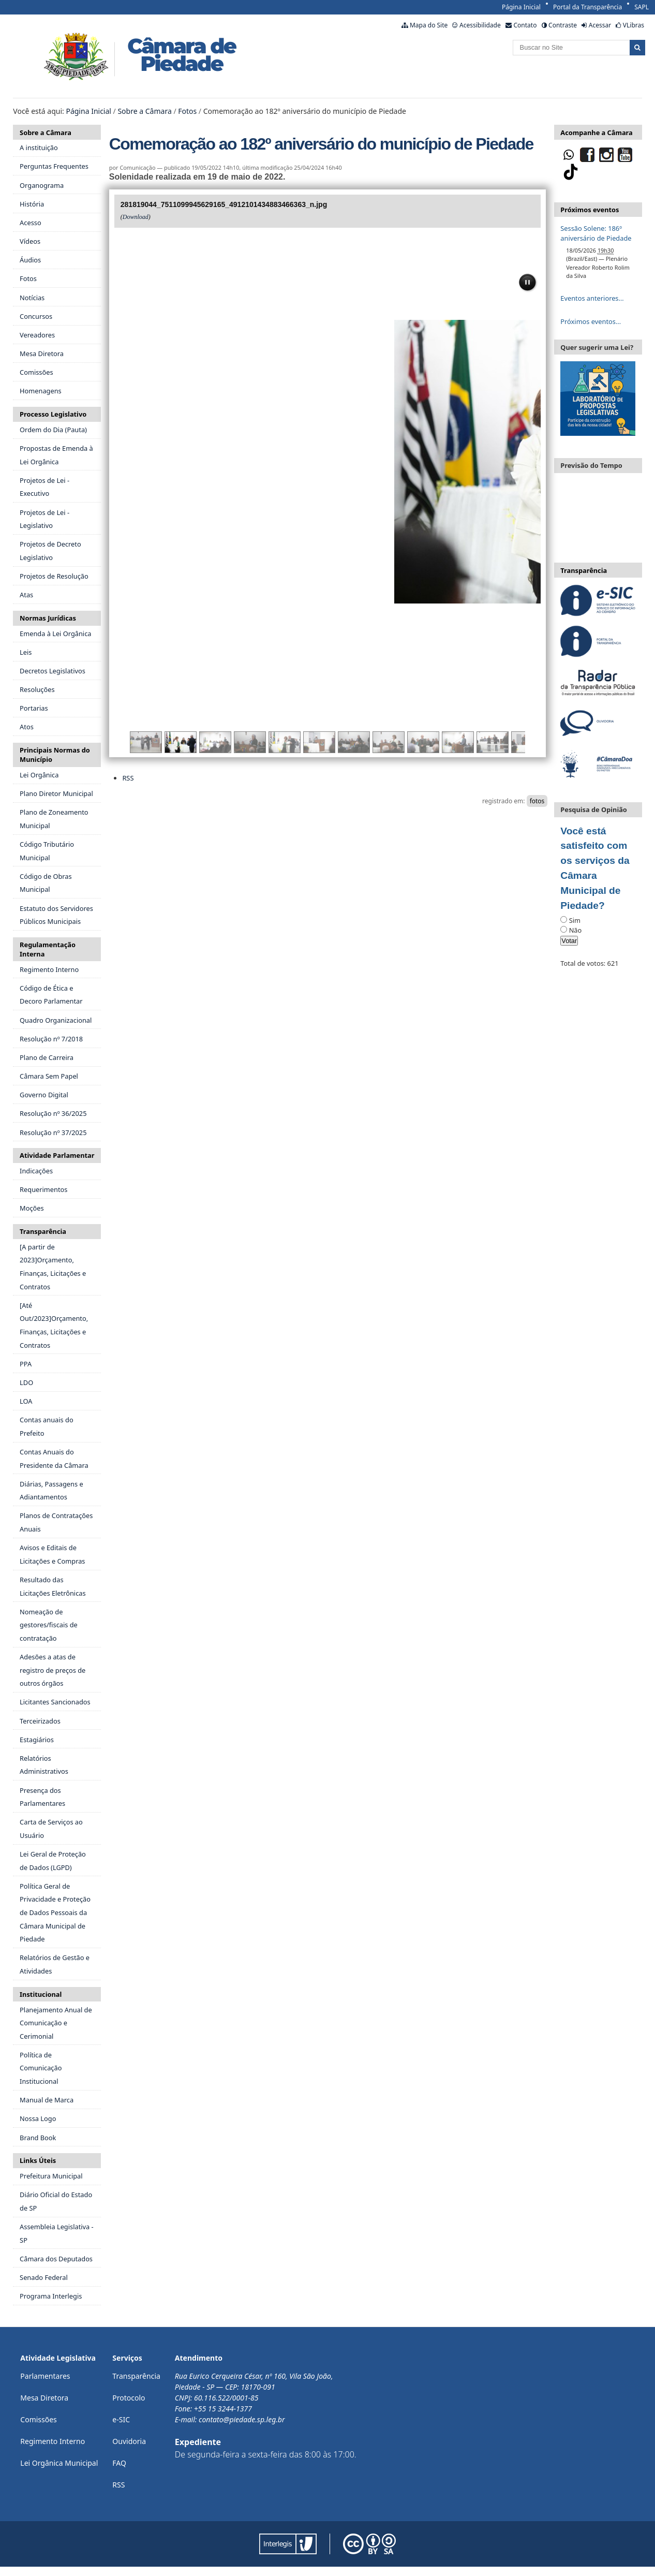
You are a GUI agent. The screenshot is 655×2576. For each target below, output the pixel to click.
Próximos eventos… (590, 321)
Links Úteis (38, 2160)
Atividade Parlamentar (57, 1155)
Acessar (600, 25)
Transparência (43, 1231)
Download (135, 216)
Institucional (41, 1994)
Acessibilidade (480, 25)
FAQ (119, 2463)
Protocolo (128, 2398)
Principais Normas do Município (55, 754)
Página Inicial (521, 7)
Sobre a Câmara (144, 111)
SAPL (641, 7)
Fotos (187, 111)
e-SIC (121, 2419)
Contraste (562, 25)
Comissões (38, 2419)
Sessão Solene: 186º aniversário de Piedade (595, 233)
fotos (537, 801)
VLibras (633, 25)
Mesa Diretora (44, 2398)
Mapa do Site (429, 25)
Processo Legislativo (53, 414)
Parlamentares (45, 2376)
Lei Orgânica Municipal (59, 2463)
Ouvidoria (129, 2441)
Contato (525, 25)
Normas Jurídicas (48, 618)
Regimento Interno (52, 2441)
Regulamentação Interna (48, 949)
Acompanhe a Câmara (596, 132)
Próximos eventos (589, 209)
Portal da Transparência (587, 7)
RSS (127, 778)
